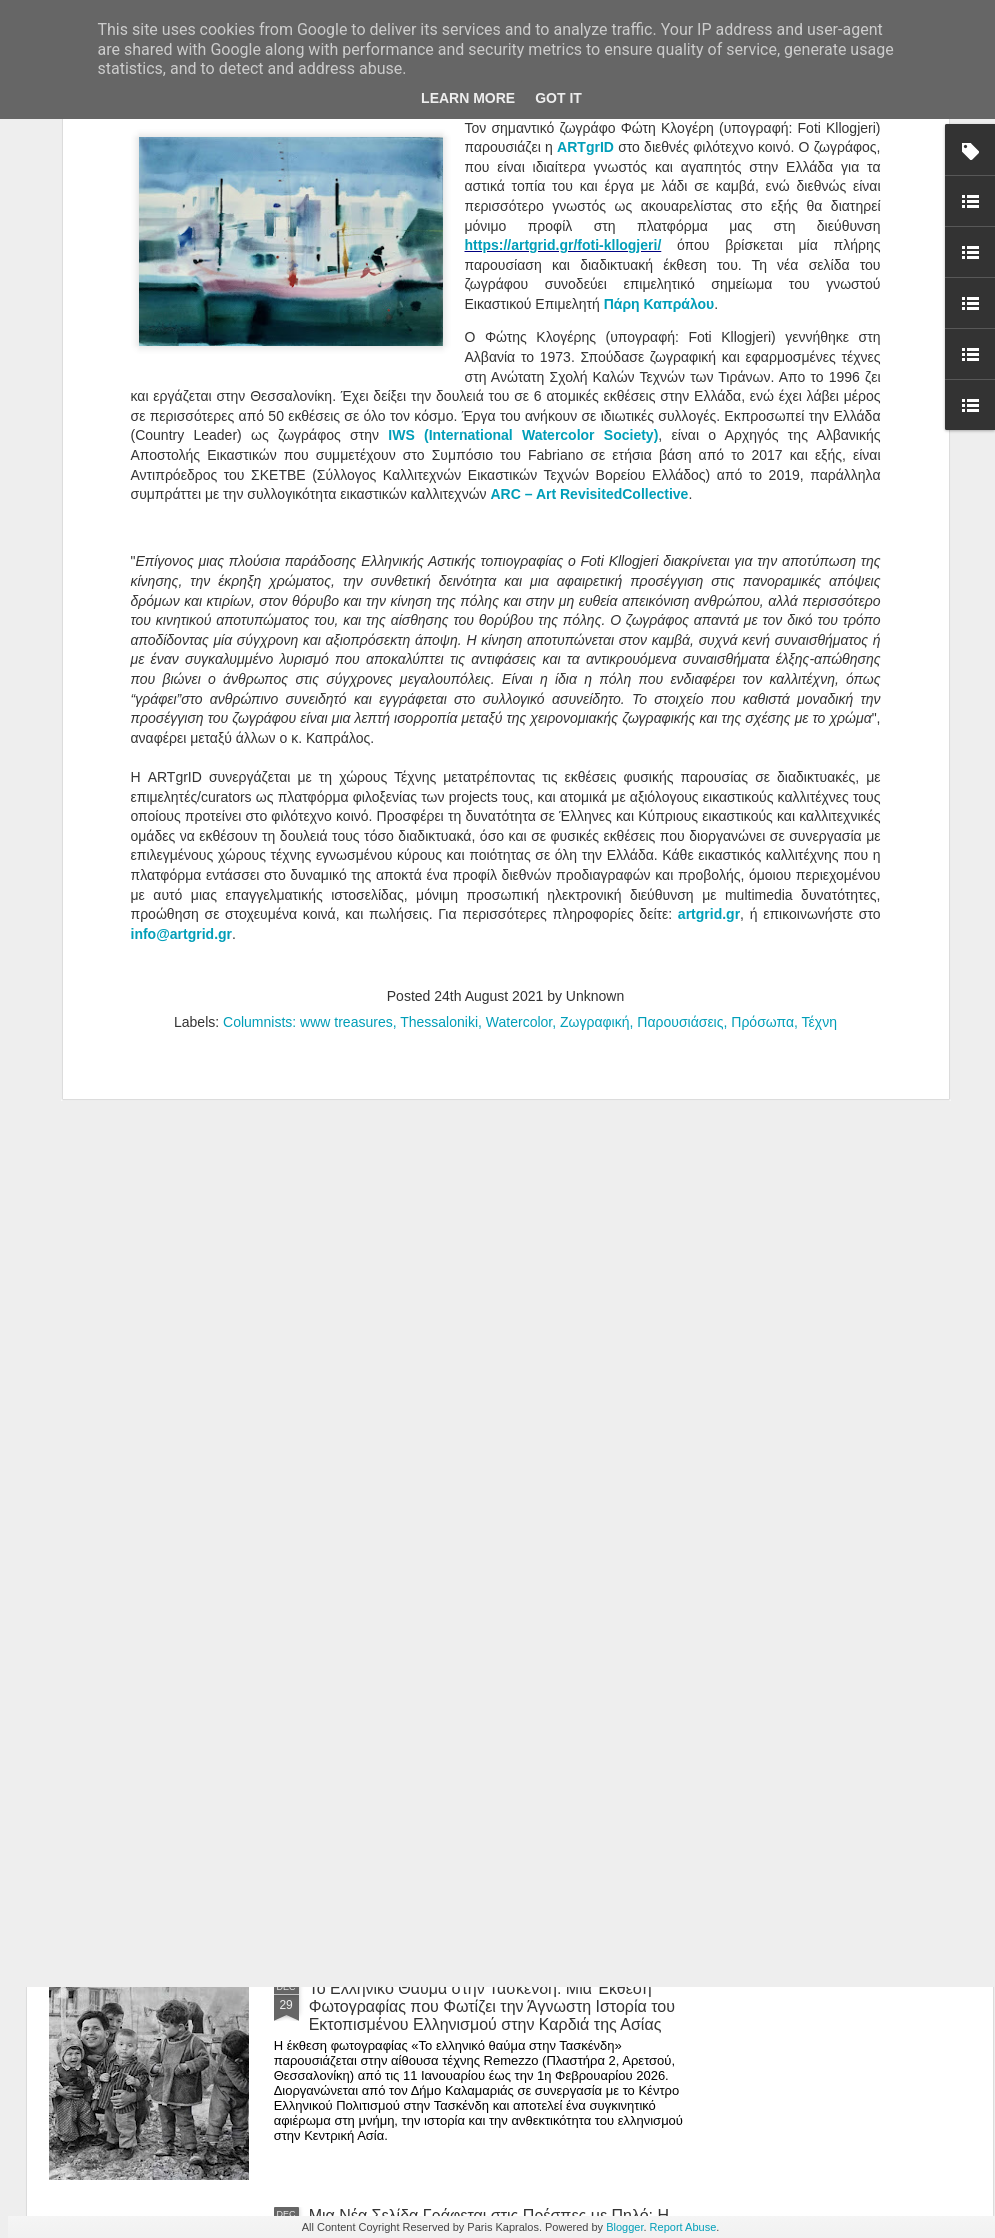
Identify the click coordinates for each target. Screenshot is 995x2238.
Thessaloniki (439, 694)
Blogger (624, 2227)
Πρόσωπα (762, 694)
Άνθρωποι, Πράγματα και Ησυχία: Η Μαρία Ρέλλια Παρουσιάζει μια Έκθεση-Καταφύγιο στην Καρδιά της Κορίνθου (496, 1325)
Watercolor (519, 694)
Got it (558, 98)
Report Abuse (683, 2227)
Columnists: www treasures (308, 694)
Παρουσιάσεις (680, 694)
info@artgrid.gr (182, 606)
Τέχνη (819, 694)
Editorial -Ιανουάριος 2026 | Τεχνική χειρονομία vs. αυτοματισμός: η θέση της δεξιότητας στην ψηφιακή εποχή (490, 1552)
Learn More (468, 98)
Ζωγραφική (595, 694)
